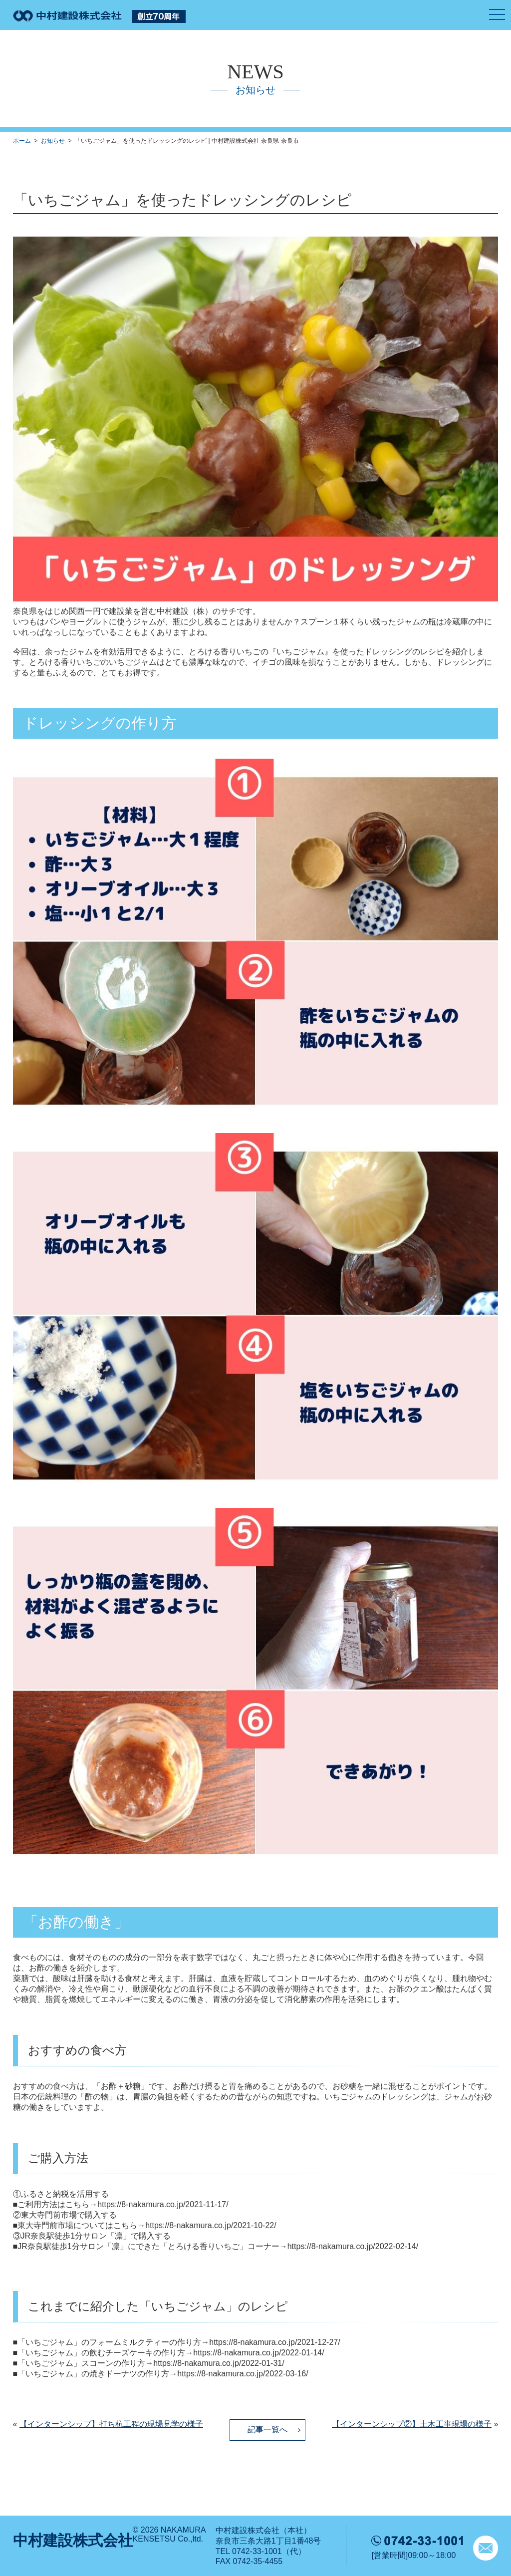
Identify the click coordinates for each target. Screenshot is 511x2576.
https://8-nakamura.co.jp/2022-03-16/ (242, 2373)
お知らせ (53, 140)
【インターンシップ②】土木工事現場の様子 (412, 2424)
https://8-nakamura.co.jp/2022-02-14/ (352, 2246)
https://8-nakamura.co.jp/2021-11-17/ (162, 2204)
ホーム (22, 140)
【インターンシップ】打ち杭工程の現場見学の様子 (111, 2424)
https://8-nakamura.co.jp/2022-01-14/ (258, 2352)
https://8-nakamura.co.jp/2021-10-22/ (210, 2225)
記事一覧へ (267, 2429)
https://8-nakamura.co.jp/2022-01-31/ (218, 2363)
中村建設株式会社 (73, 2540)
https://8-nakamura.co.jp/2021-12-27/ (274, 2342)
